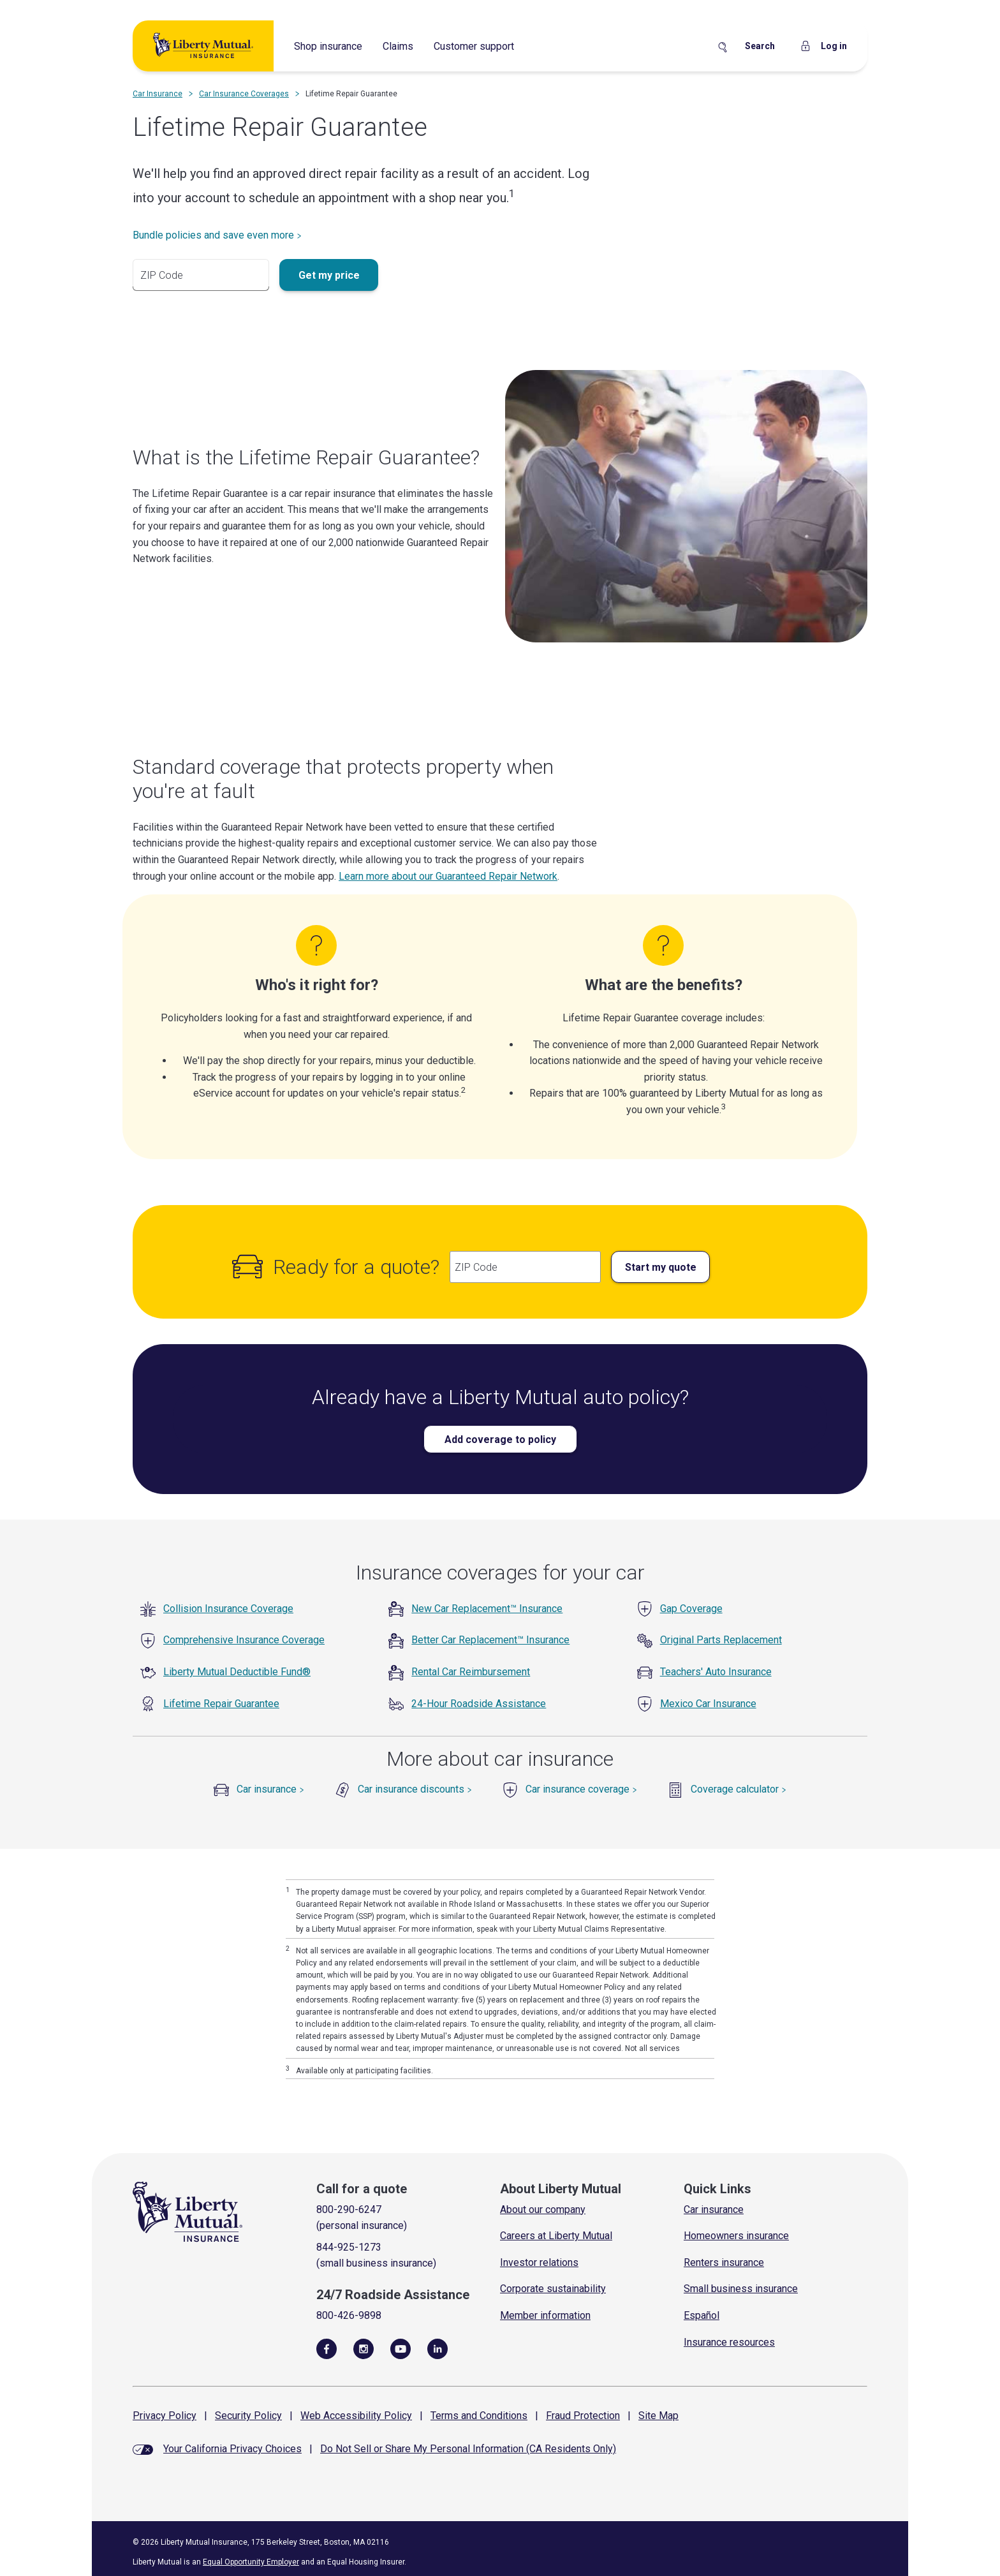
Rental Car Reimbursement (470, 1672)
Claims (398, 46)
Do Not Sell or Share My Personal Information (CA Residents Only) (468, 2449)
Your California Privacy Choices (232, 2449)
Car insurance (270, 1789)
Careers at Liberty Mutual (556, 2236)
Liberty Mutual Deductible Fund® (237, 1672)
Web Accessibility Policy (356, 2415)
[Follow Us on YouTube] (400, 2348)
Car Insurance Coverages (244, 93)
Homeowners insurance (736, 2236)
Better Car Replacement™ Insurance (490, 1640)
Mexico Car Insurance (708, 1704)
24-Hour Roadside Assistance (478, 1704)
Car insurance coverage (581, 1789)
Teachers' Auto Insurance (716, 1672)
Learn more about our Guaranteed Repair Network (448, 876)
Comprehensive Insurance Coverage (244, 1640)
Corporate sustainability (553, 2289)
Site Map (658, 2415)
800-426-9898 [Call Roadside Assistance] (348, 2315)
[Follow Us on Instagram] (363, 2348)
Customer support (474, 46)
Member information (545, 2315)
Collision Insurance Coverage (228, 1609)
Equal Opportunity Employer (251, 2561)
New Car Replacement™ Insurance (486, 1609)
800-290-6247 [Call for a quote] (348, 2209)
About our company (542, 2209)
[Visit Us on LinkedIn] (437, 2348)
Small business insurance (741, 2289)
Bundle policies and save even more (217, 235)
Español (701, 2315)
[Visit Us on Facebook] (326, 2348)
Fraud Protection (583, 2415)
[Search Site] (746, 47)
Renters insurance (724, 2262)
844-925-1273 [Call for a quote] (348, 2247)
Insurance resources (729, 2342)
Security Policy (248, 2415)
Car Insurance (157, 93)
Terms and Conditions (478, 2415)
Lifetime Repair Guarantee (221, 1704)
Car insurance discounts (415, 1789)
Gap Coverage (691, 1609)
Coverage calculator (738, 1789)
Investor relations (539, 2262)
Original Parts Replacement (721, 1640)
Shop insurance (328, 46)
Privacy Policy (164, 2415)
